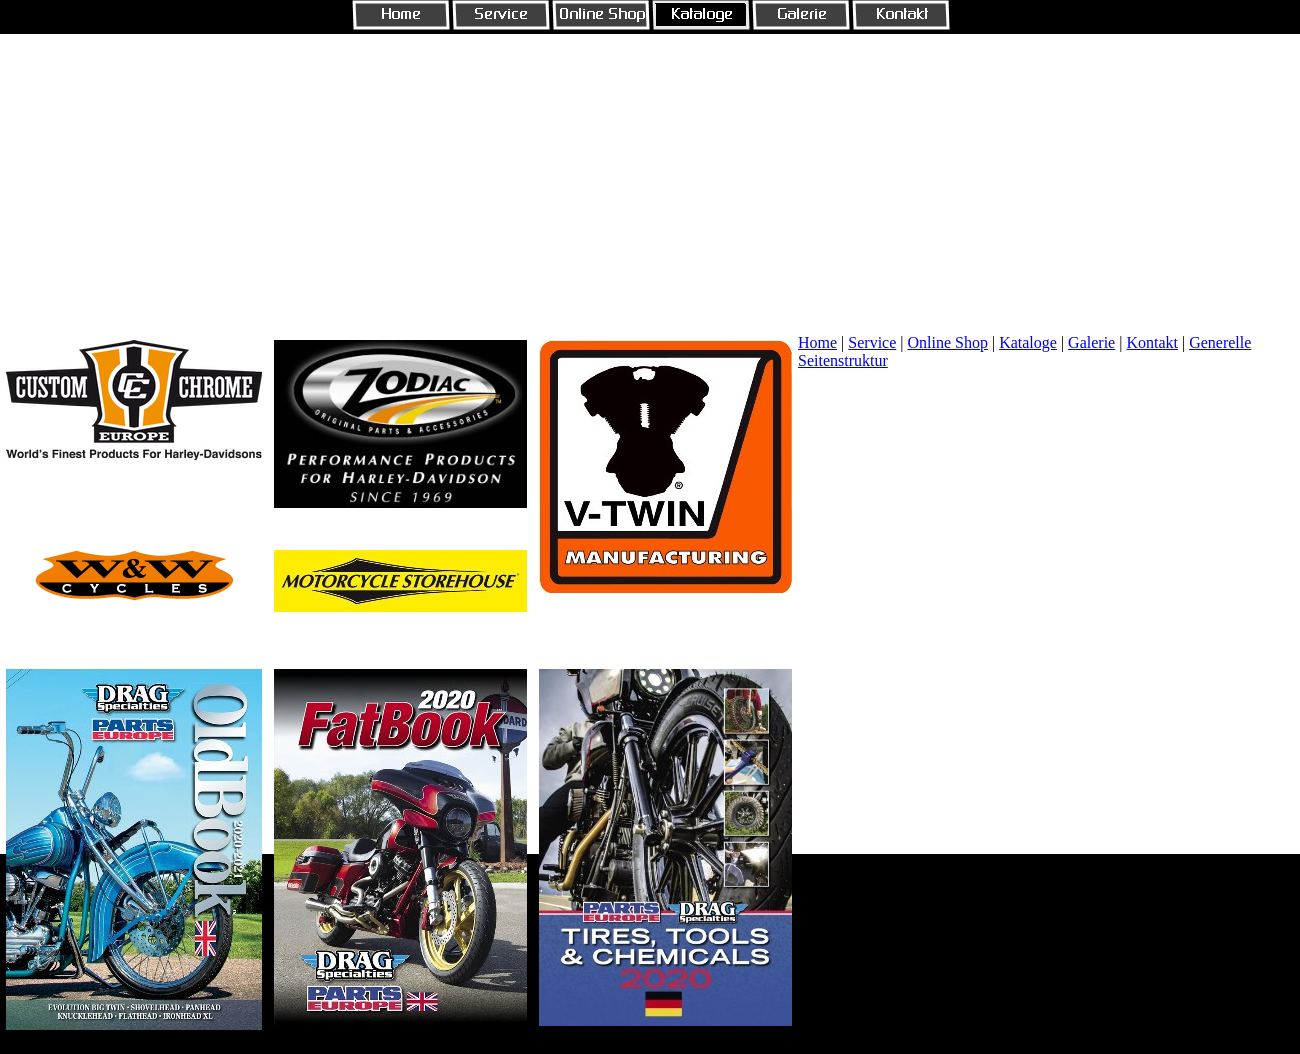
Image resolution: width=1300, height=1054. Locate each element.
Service (872, 342)
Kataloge (1028, 342)
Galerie (1091, 342)
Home (817, 342)
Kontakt (1152, 342)
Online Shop (948, 342)
